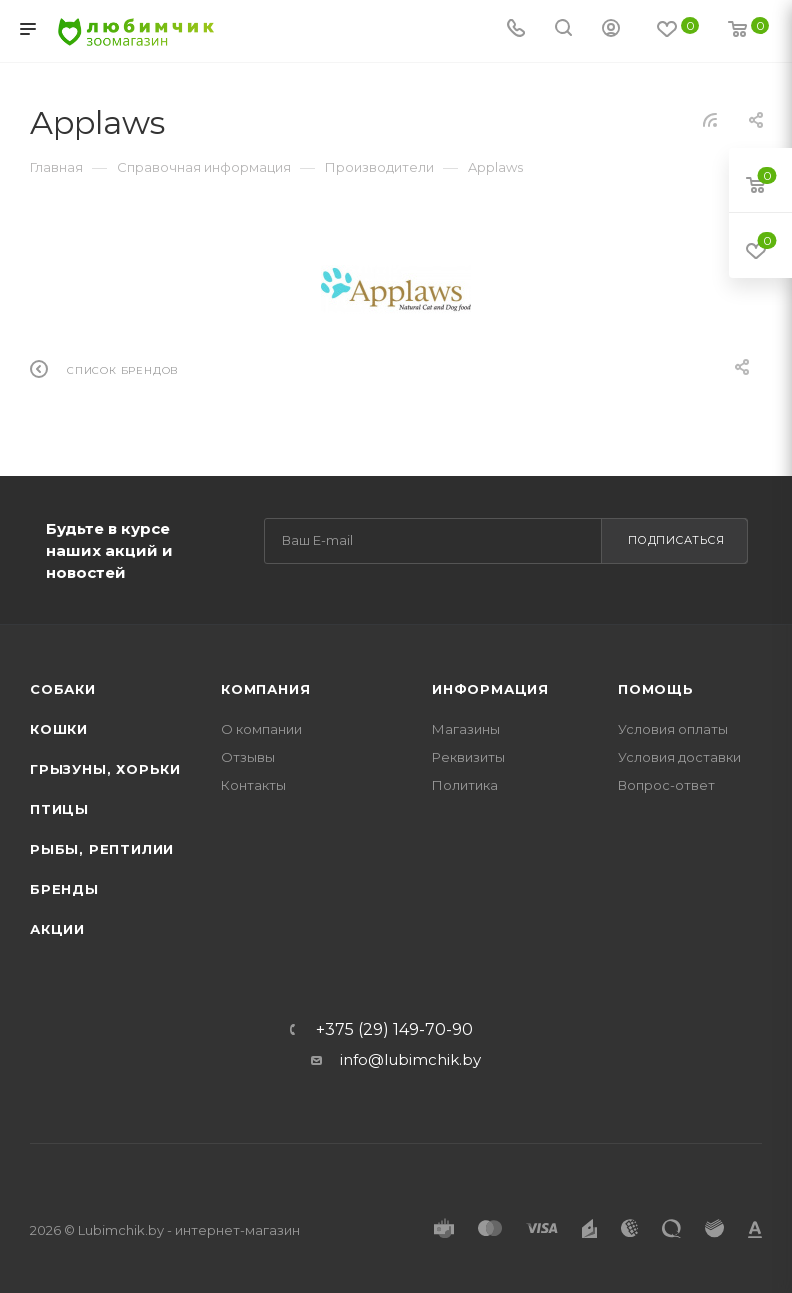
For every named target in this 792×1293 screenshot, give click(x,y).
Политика (465, 785)
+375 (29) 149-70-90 (394, 1030)
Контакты (253, 785)
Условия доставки (679, 757)
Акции (57, 929)
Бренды (64, 889)
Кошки (59, 729)
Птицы (59, 809)
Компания (265, 689)
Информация (490, 689)
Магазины (466, 729)
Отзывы (248, 757)
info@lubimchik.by (410, 1059)
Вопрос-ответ (666, 785)
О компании (261, 729)
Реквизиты (468, 757)
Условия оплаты (673, 729)
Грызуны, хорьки (105, 769)
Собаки (63, 689)
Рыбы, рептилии (102, 849)
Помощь (656, 689)
